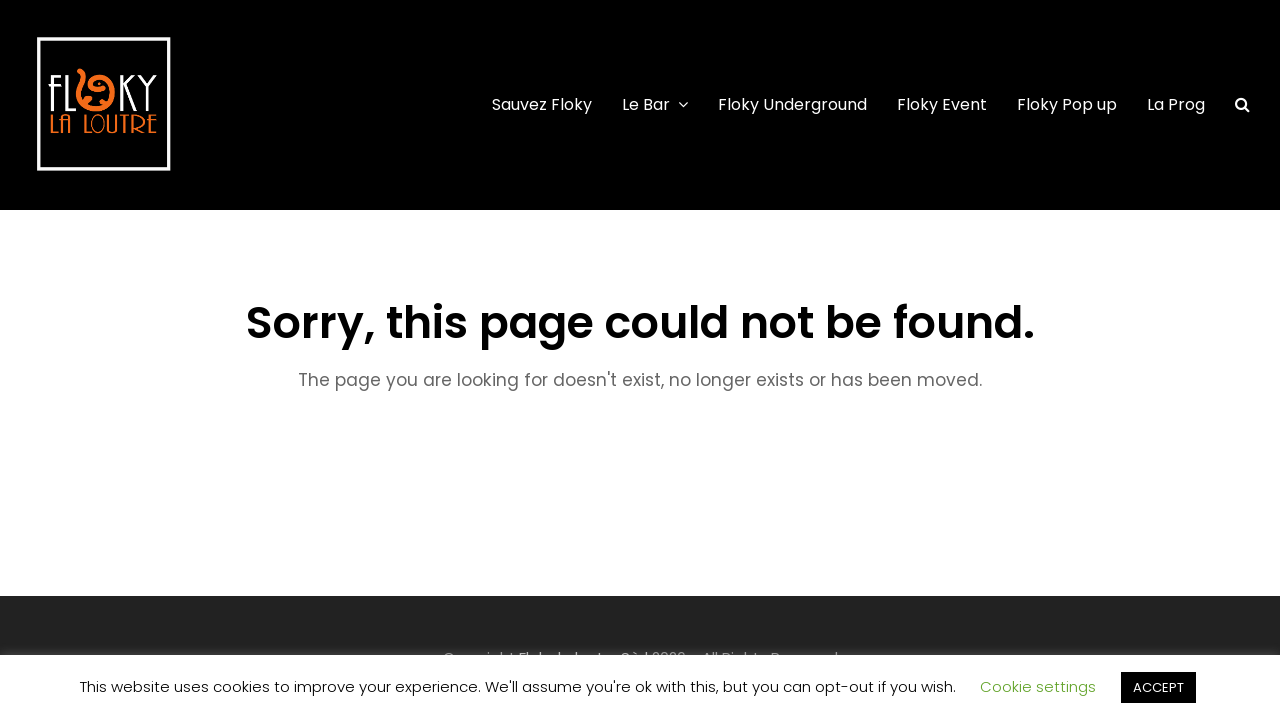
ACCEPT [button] (1158, 687)
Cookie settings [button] (1038, 686)
